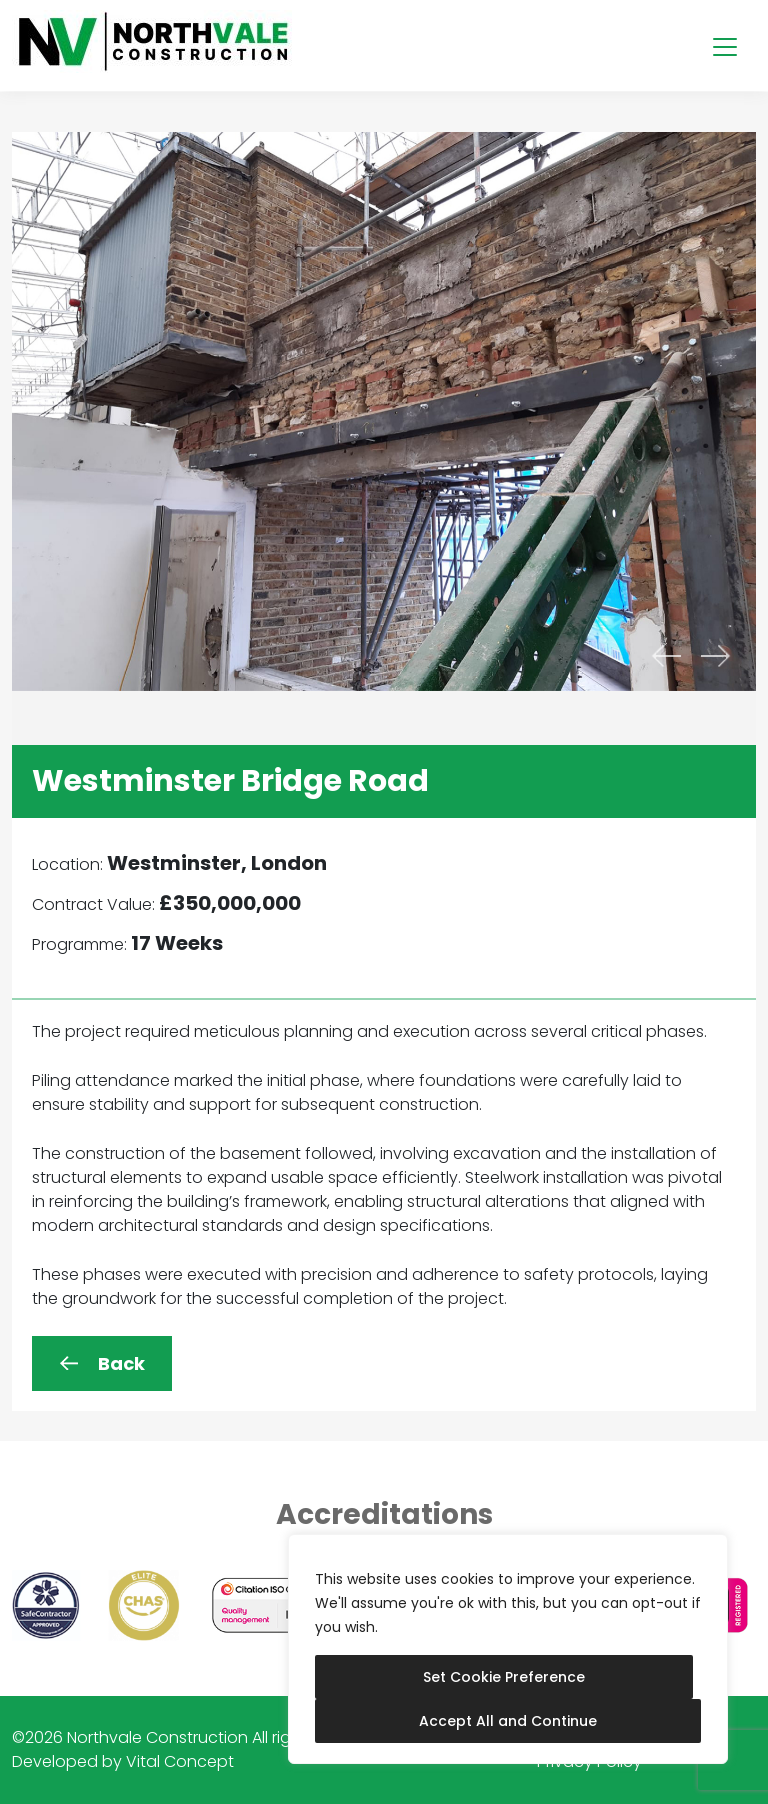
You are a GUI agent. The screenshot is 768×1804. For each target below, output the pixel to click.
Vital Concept (180, 1761)
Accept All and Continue (508, 1721)
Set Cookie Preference (504, 1677)
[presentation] (666, 656)
